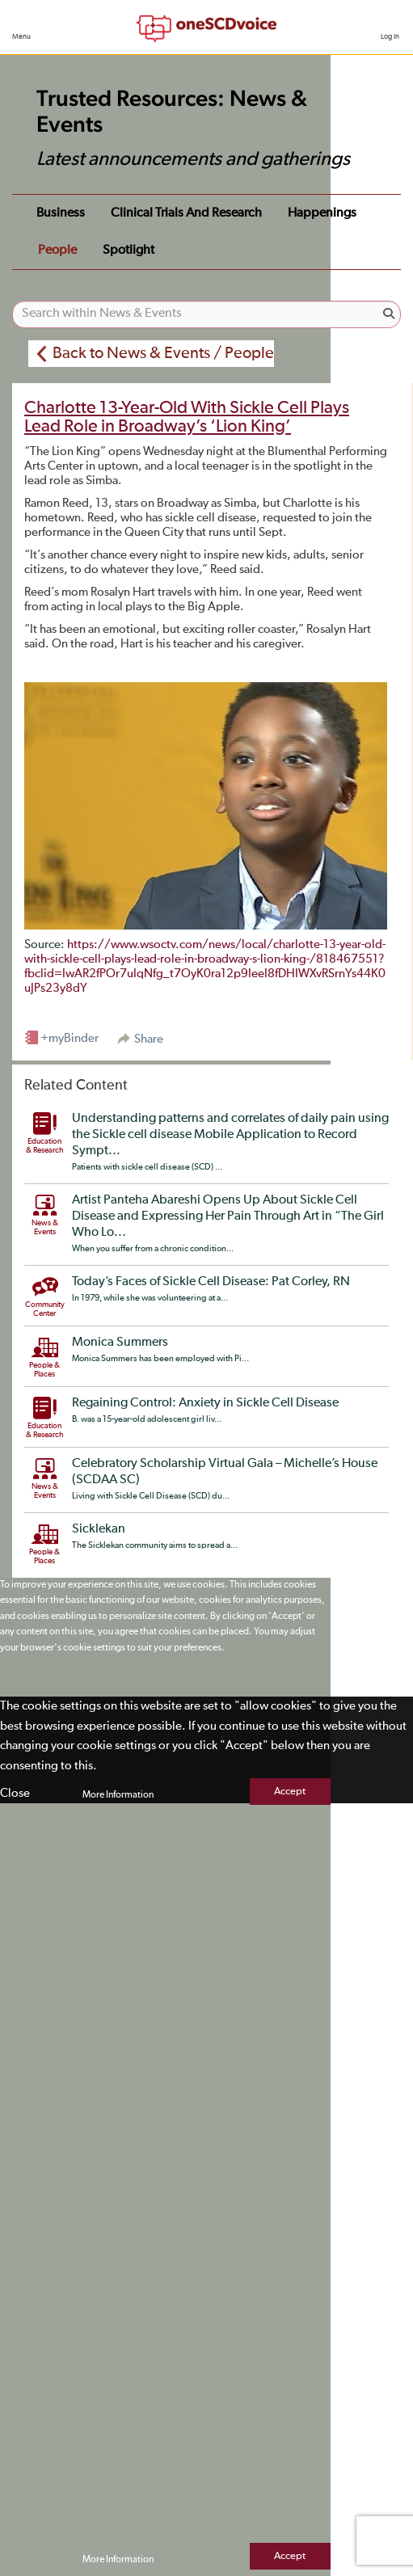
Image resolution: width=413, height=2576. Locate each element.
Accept (290, 1791)
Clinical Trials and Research (186, 213)
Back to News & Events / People (163, 353)
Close (15, 1793)
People (57, 250)
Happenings (322, 213)
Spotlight (128, 250)
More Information (118, 1795)
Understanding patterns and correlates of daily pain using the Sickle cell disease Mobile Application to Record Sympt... (230, 1134)
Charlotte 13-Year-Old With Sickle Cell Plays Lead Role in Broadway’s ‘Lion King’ (186, 417)
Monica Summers (120, 1342)
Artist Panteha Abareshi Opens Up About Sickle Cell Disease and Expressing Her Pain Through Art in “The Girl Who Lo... (228, 1216)
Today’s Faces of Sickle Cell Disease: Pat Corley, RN (211, 1281)
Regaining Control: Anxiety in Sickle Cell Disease (205, 1403)
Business (60, 213)
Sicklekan (98, 1529)
